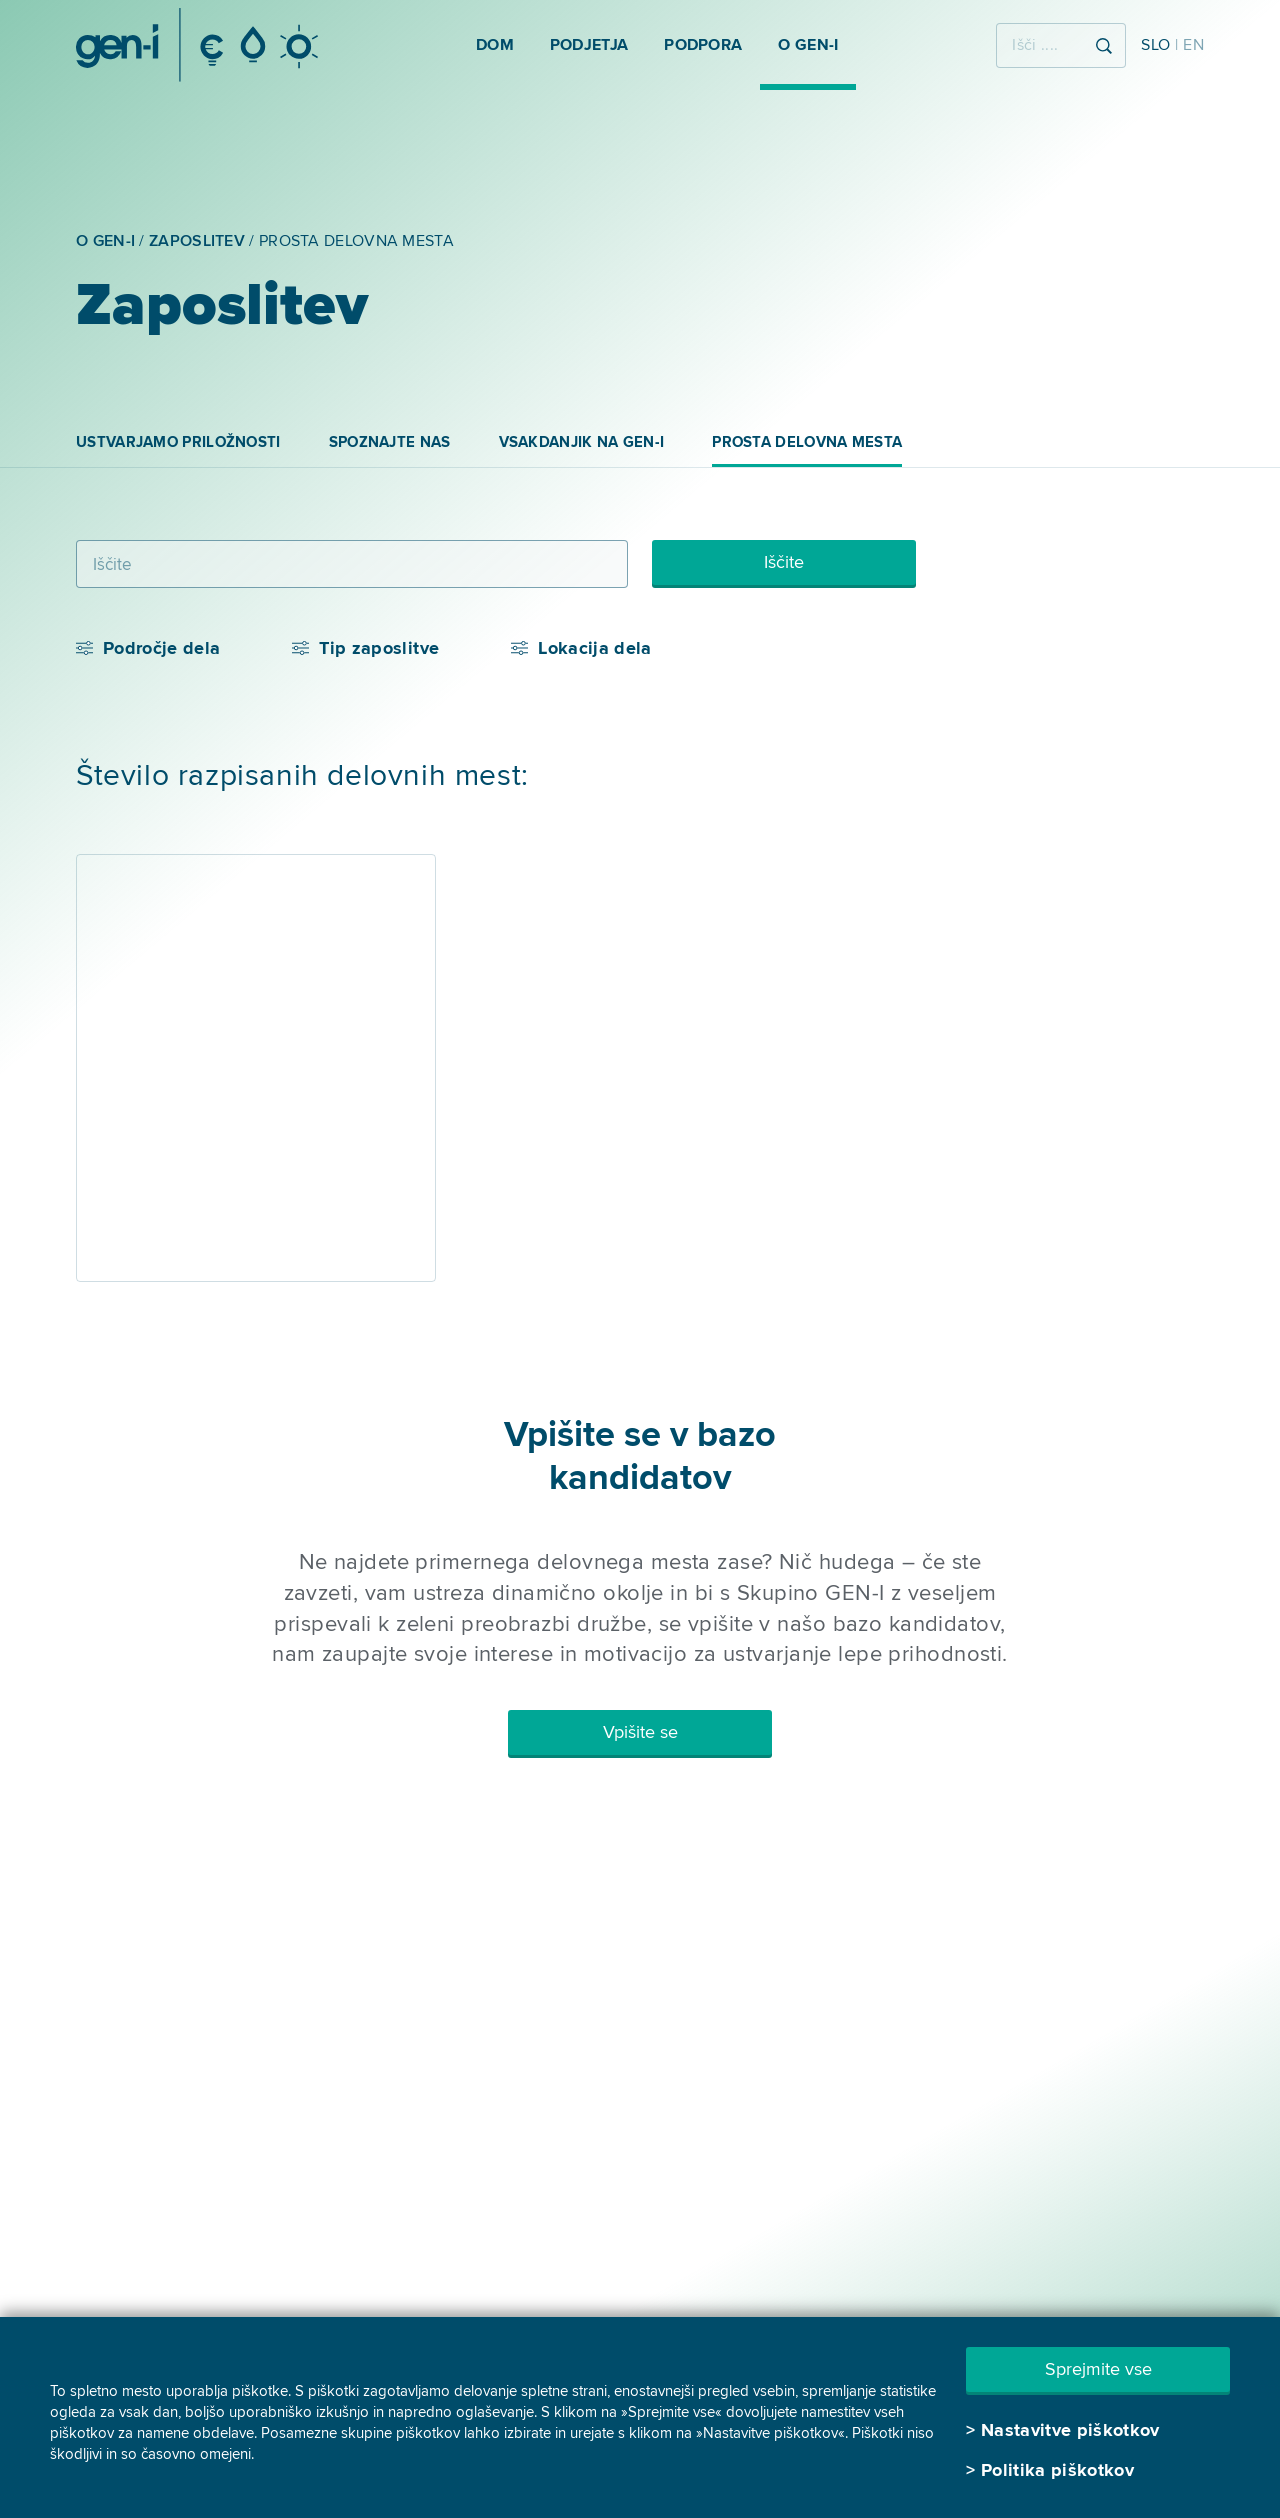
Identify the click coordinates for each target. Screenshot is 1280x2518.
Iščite (784, 562)
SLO (1155, 45)
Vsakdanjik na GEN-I (582, 442)
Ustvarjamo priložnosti (178, 442)
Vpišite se (640, 1732)
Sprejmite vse (1098, 2369)
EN (1193, 45)
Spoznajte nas (390, 442)
